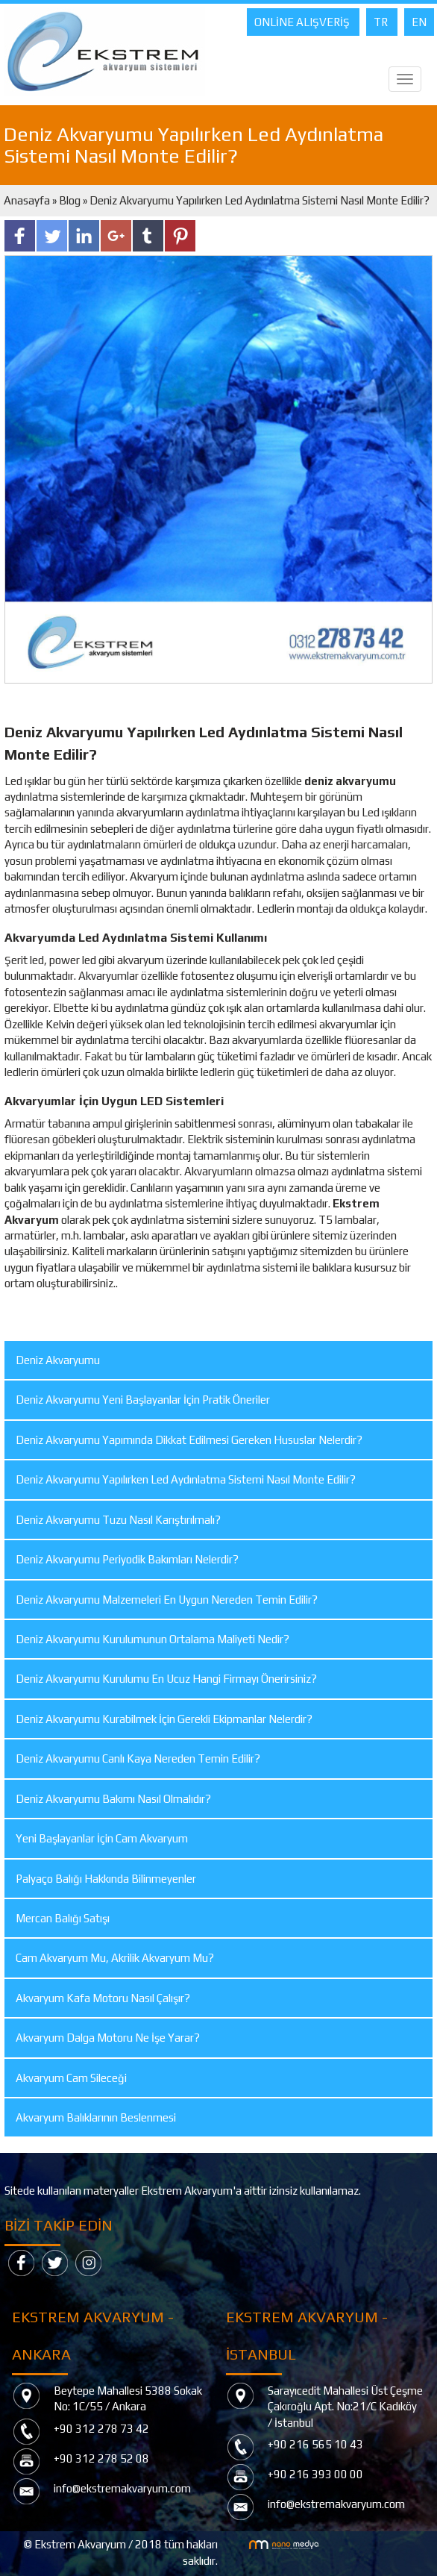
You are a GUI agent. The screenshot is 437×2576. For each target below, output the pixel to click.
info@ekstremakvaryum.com (122, 2488)
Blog (70, 200)
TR (382, 22)
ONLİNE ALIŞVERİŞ (303, 22)
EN (419, 22)
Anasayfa (28, 200)
